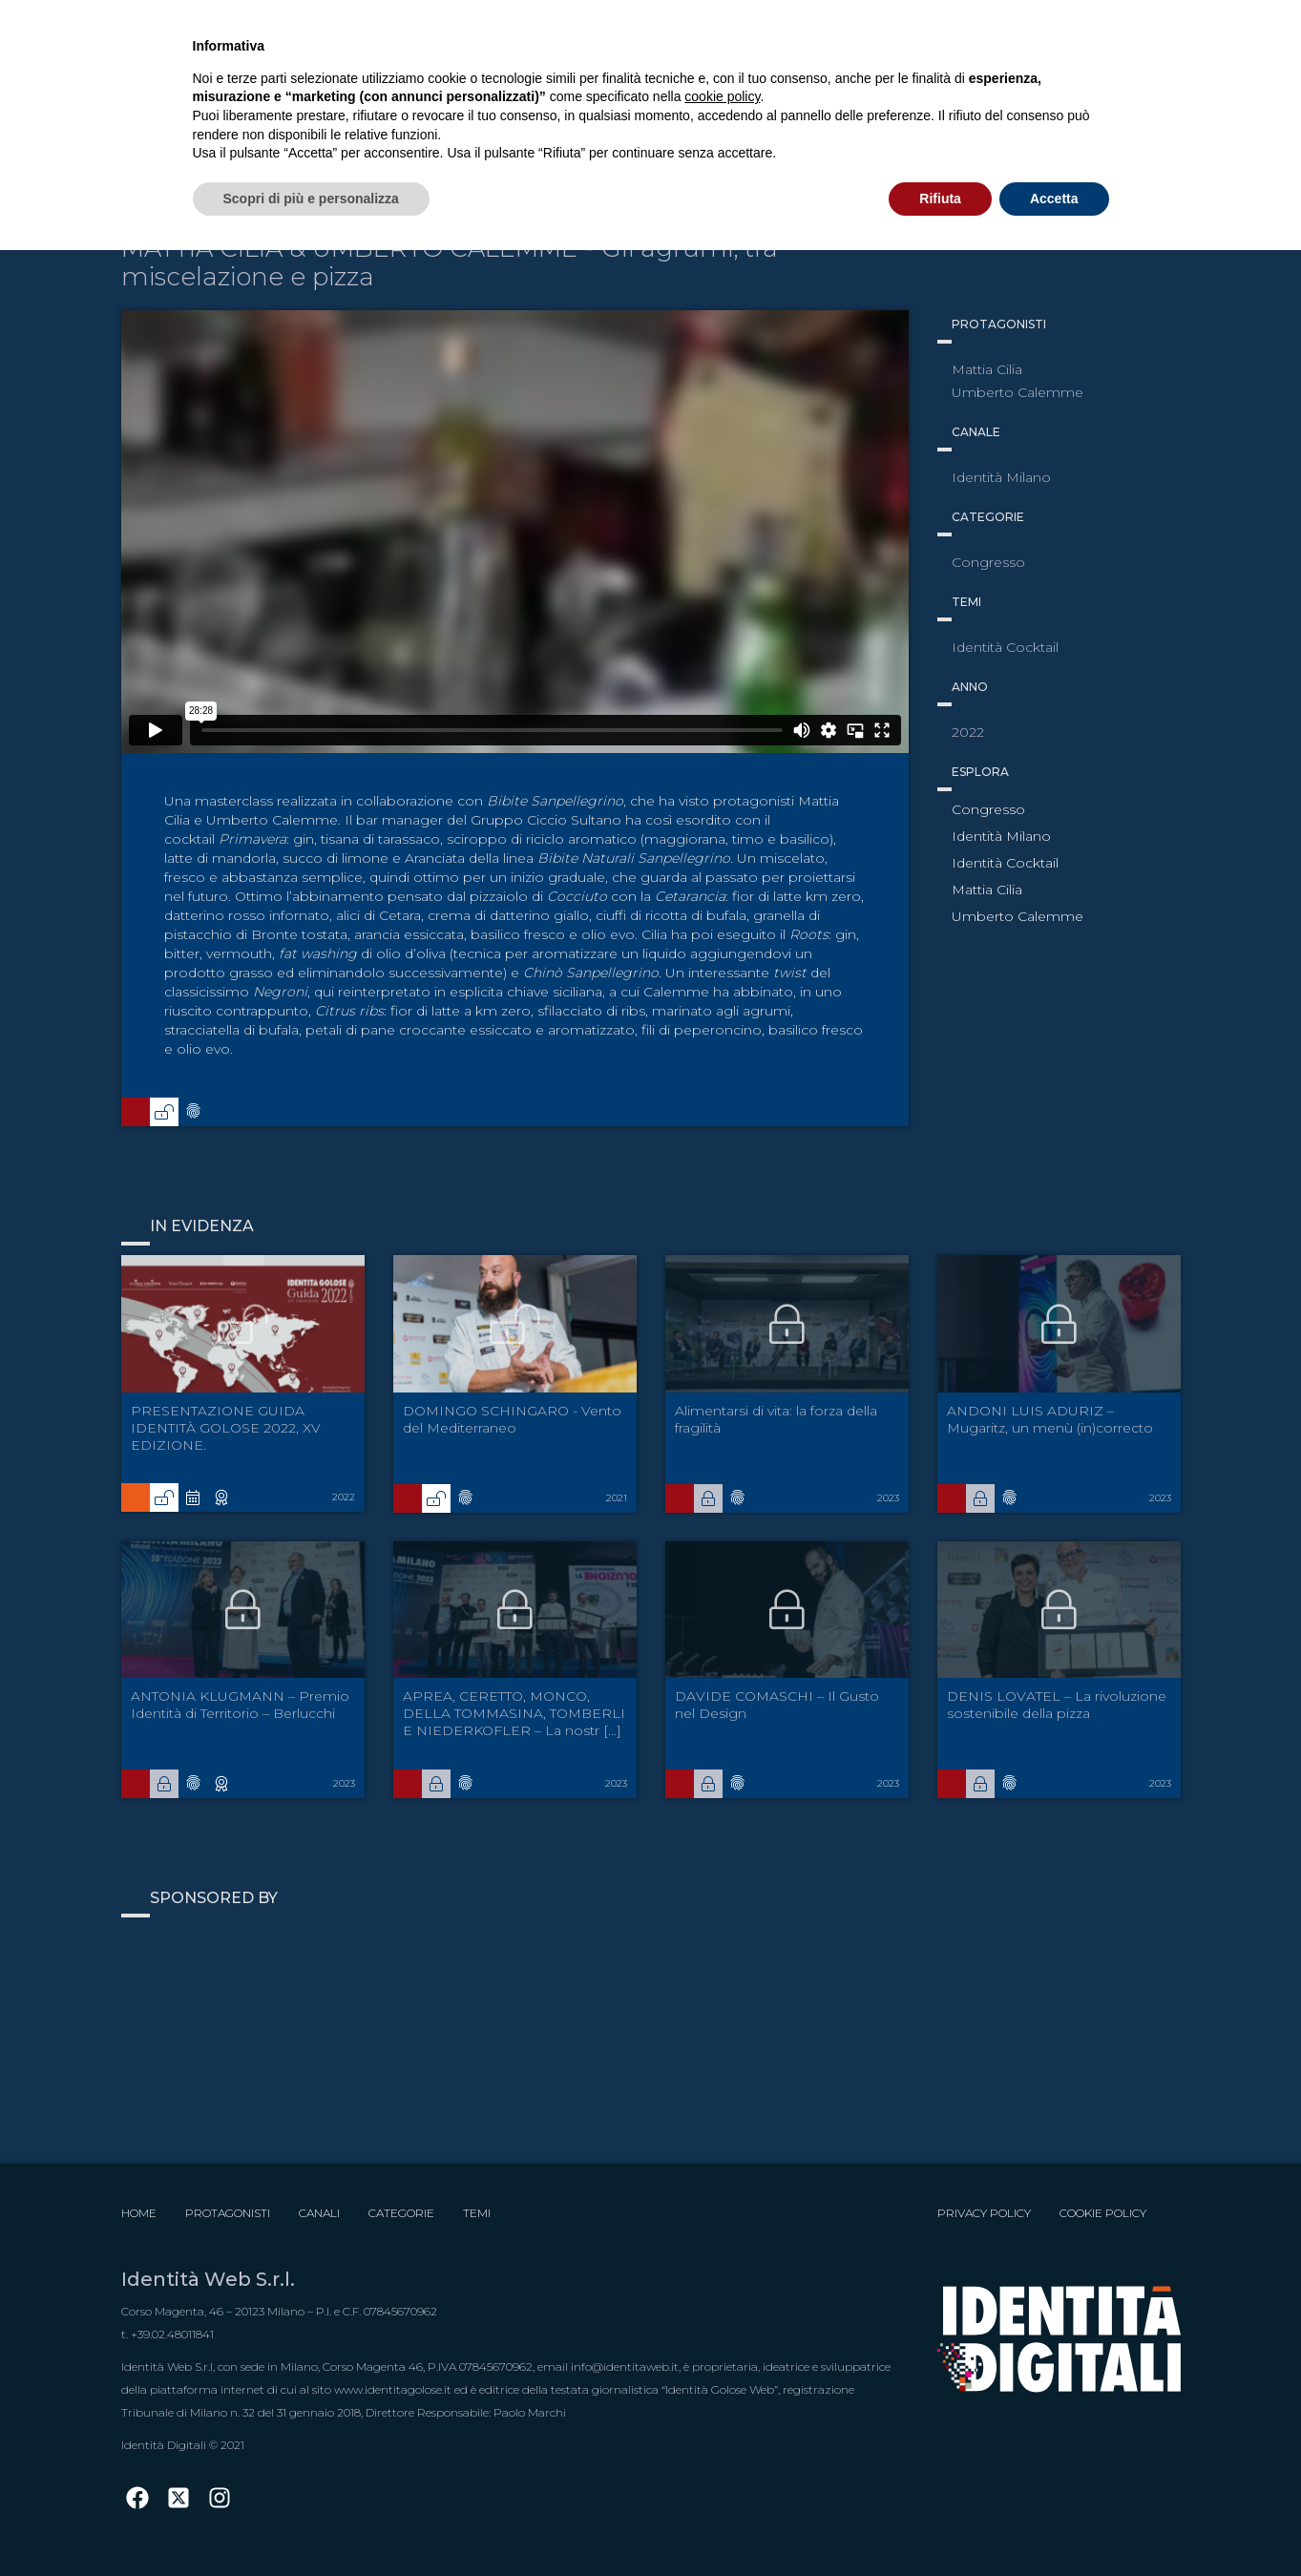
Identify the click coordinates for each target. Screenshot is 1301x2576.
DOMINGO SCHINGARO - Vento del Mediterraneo (512, 1419)
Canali (319, 2213)
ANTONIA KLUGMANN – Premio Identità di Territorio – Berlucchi (240, 1704)
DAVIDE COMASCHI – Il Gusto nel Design (777, 1704)
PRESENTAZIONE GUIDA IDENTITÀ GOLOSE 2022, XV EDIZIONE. (226, 1428)
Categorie (401, 2213)
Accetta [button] (1054, 198)
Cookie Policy (1103, 2213)
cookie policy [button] (722, 96)
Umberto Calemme (1017, 916)
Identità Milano (1001, 836)
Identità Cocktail (1005, 862)
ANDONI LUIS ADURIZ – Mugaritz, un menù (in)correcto (1050, 1419)
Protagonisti (227, 2213)
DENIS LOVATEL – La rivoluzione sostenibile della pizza (1056, 1704)
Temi (477, 2213)
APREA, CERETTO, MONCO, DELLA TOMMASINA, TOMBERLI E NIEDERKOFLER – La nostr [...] (514, 1713)
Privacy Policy (984, 2213)
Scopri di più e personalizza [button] (311, 198)
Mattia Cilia (987, 889)
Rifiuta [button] (940, 198)
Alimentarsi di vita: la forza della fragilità (776, 1419)
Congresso (988, 809)
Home (139, 2213)
